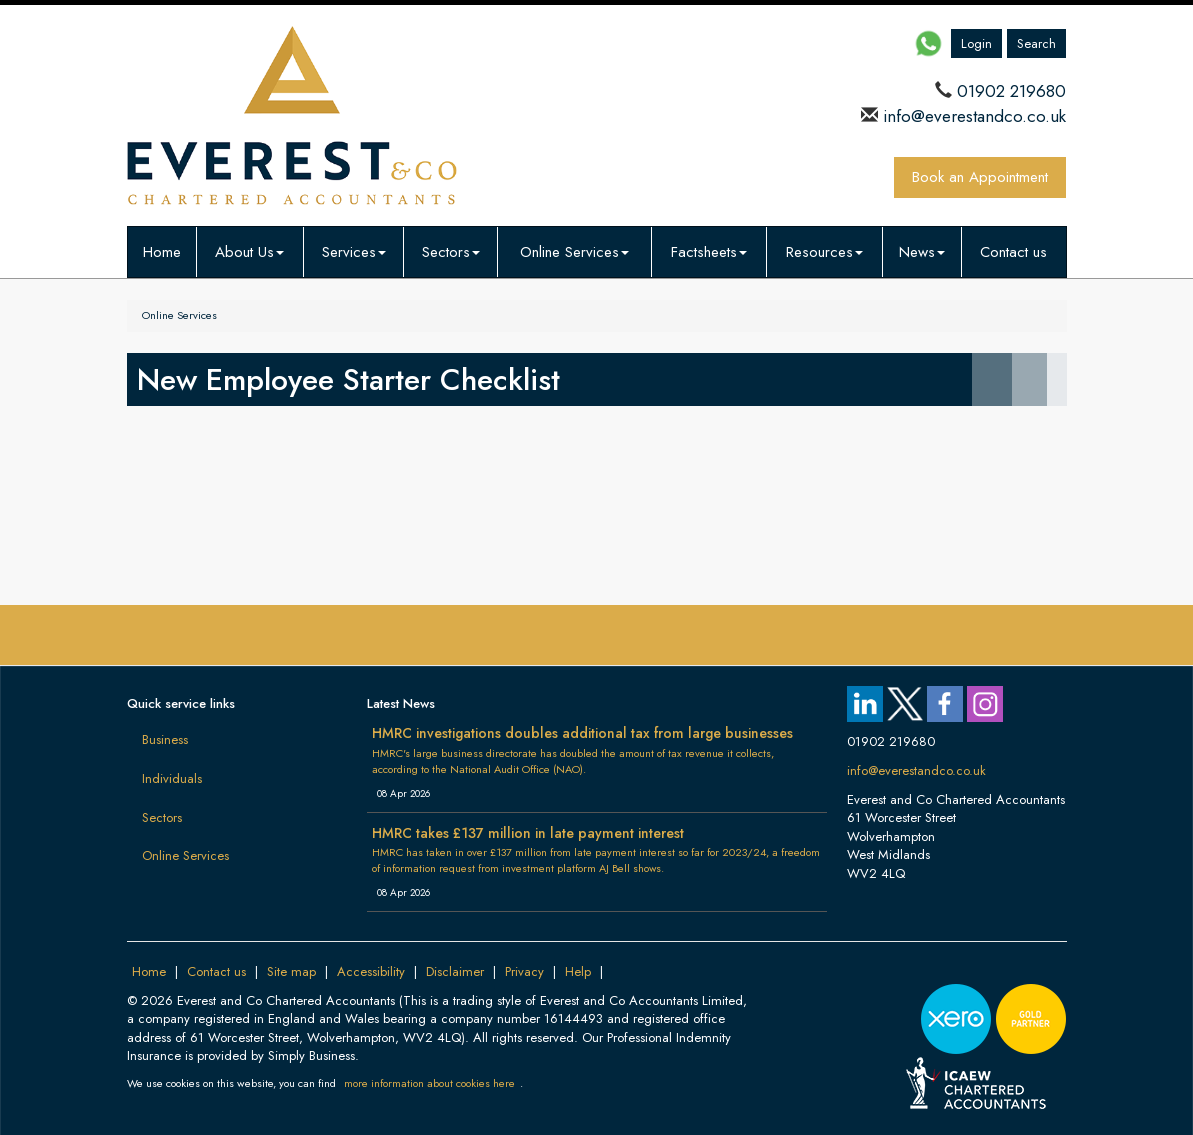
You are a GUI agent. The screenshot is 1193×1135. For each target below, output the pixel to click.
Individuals (172, 778)
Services (354, 252)
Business (165, 739)
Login (976, 43)
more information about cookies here (429, 1083)
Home (162, 252)
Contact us (1013, 252)
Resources (824, 252)
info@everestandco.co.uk (972, 116)
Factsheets (709, 252)
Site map (291, 971)
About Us (249, 252)
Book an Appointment (980, 177)
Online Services (574, 252)
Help (578, 971)
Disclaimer (455, 971)
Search (1036, 43)
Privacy (524, 971)
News (922, 252)
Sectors (451, 252)
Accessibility (371, 971)
